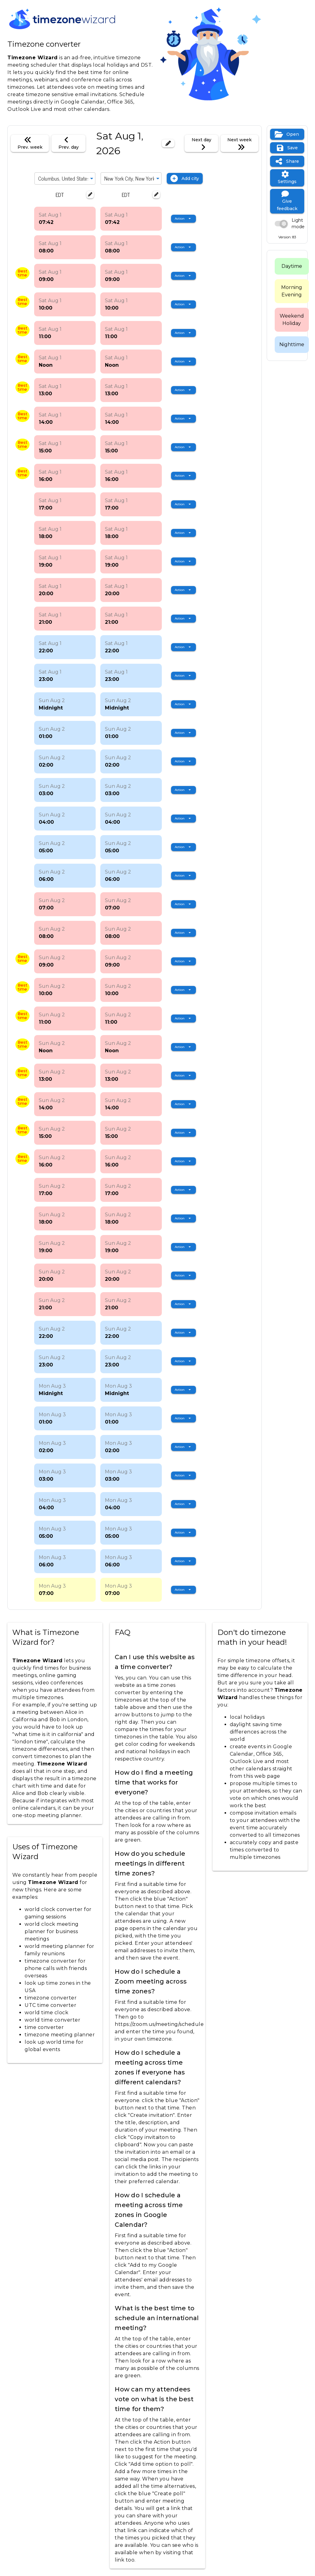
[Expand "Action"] (183, 219)
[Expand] (91, 178)
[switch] (287, 223)
